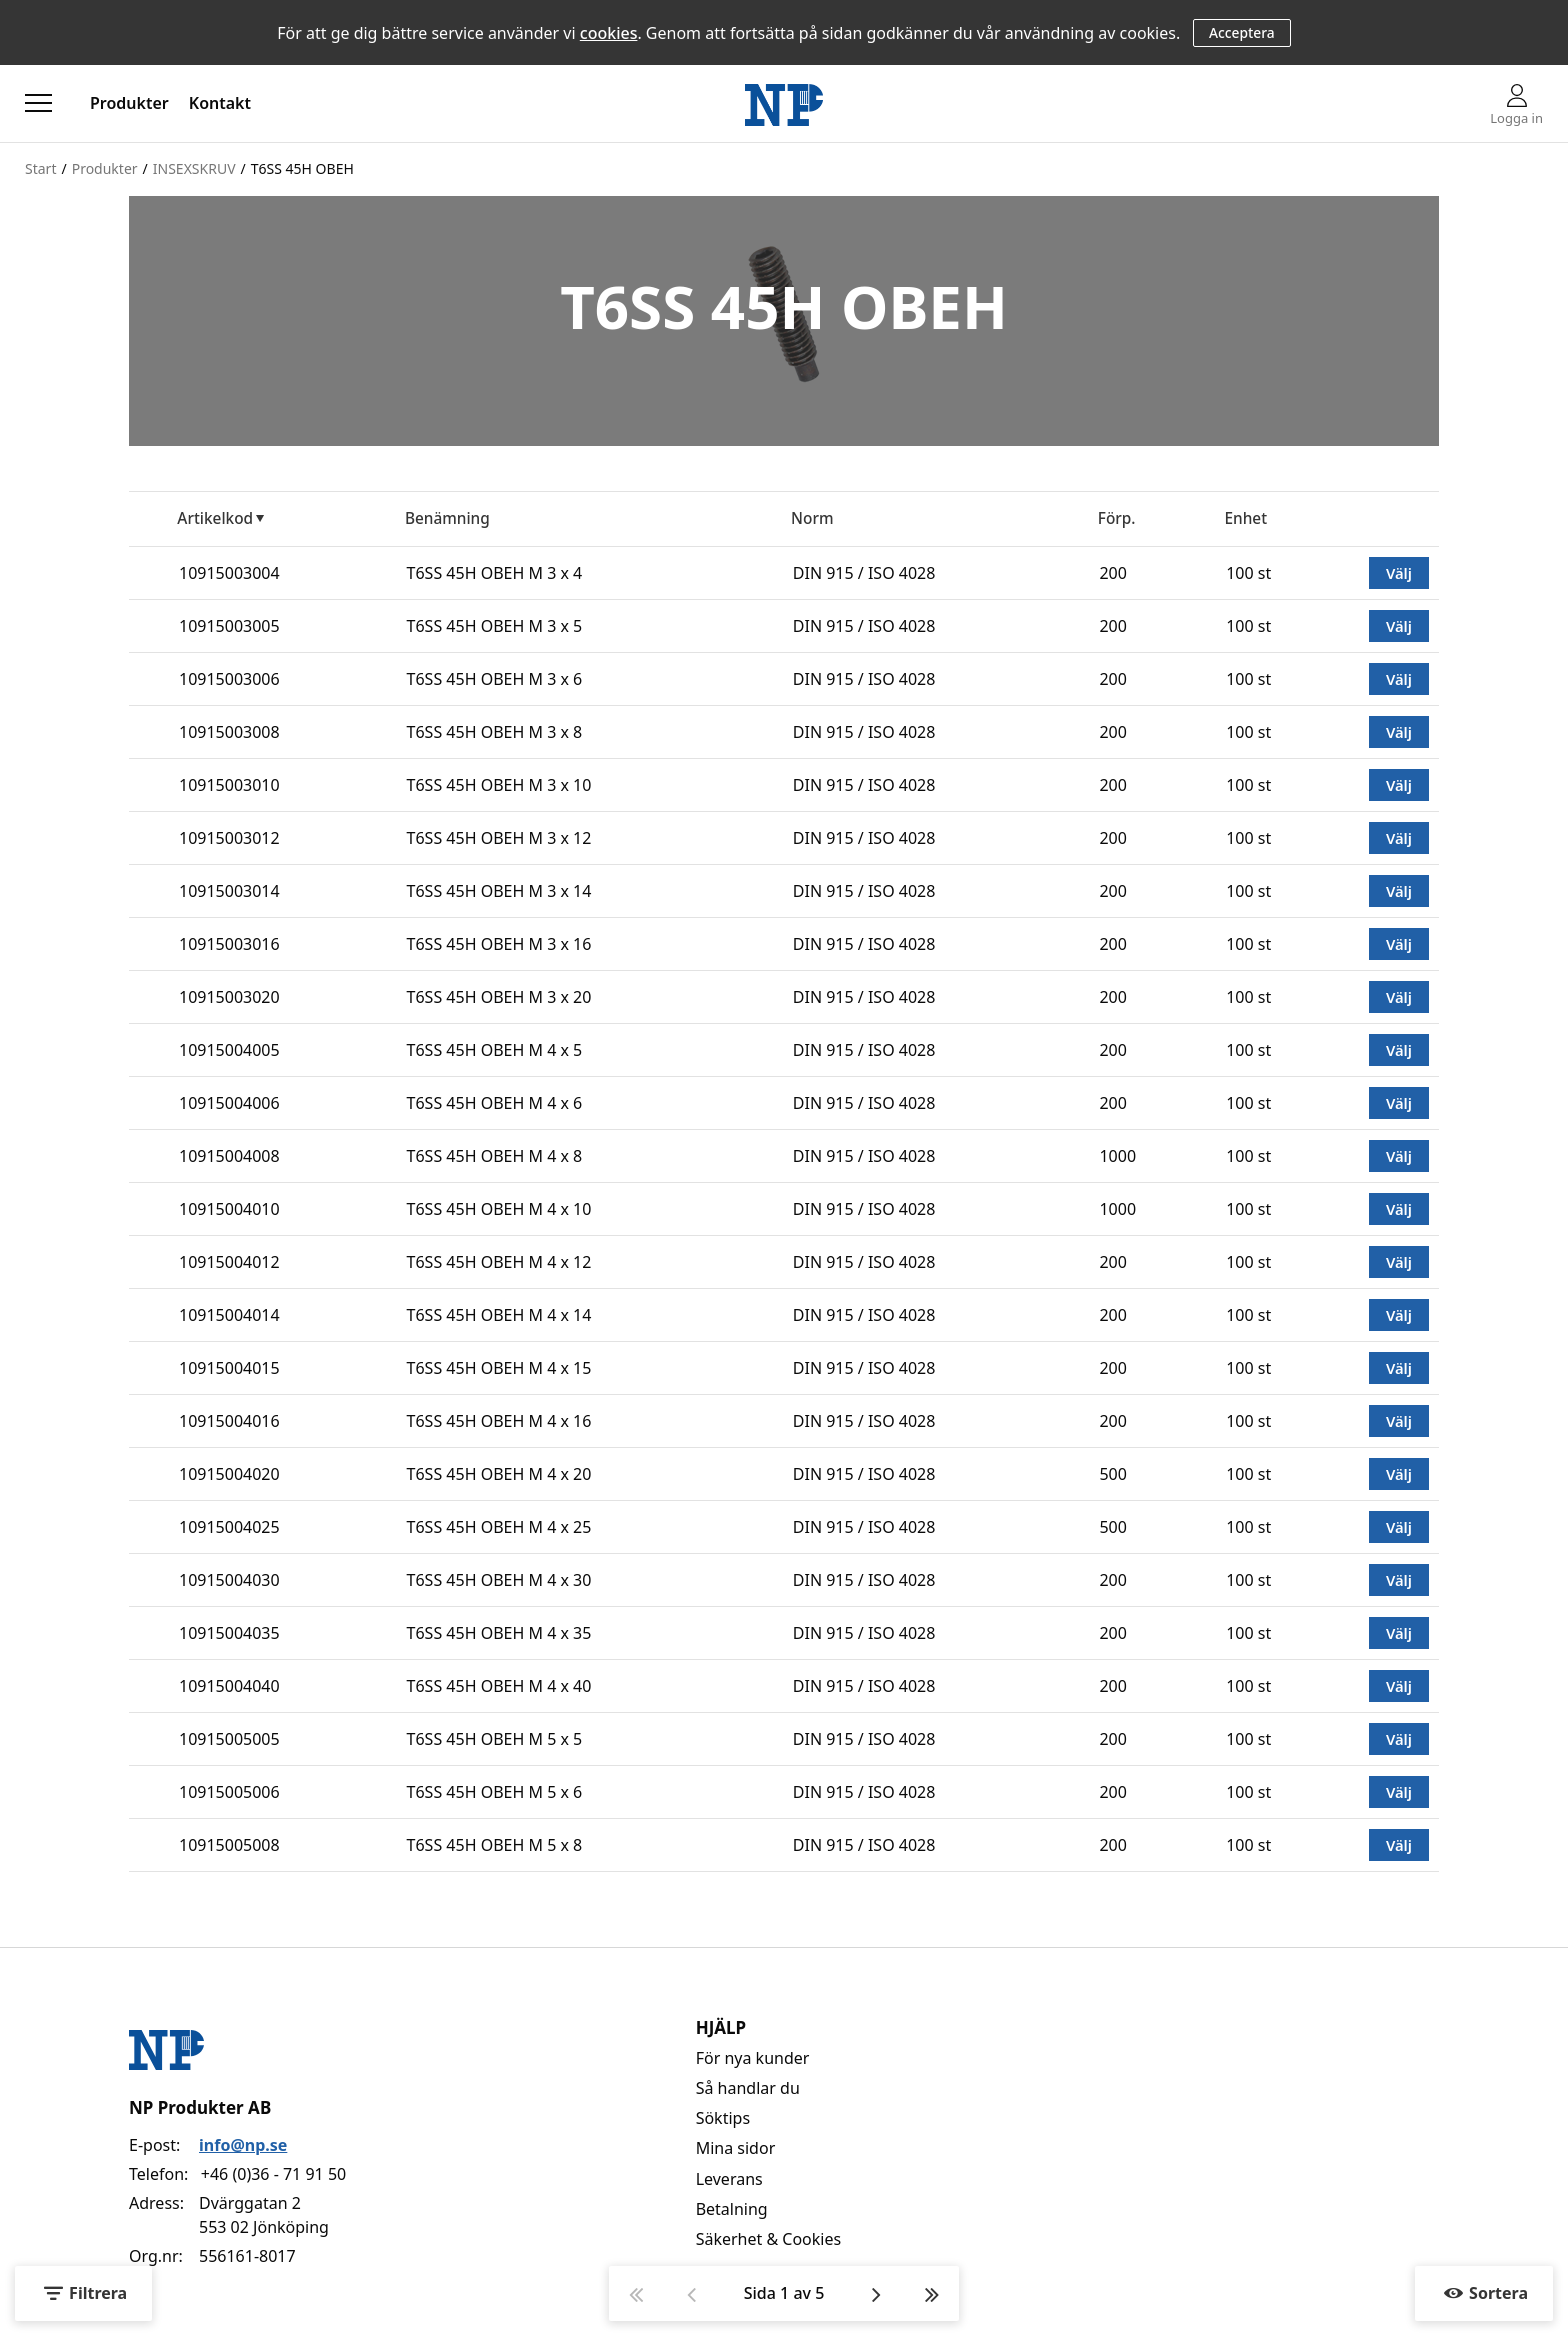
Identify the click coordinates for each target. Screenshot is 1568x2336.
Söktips (723, 2118)
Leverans (729, 2179)
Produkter (129, 103)
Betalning (732, 2209)
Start (40, 168)
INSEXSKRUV (194, 168)
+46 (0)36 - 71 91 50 (273, 2174)
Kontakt (220, 103)
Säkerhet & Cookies (769, 2239)
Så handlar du (748, 2088)
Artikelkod (215, 518)
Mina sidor (736, 2148)
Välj (1399, 573)
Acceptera (1242, 32)
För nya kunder (753, 2058)
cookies (609, 33)
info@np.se (243, 2145)
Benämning (447, 518)
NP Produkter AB (200, 2107)
